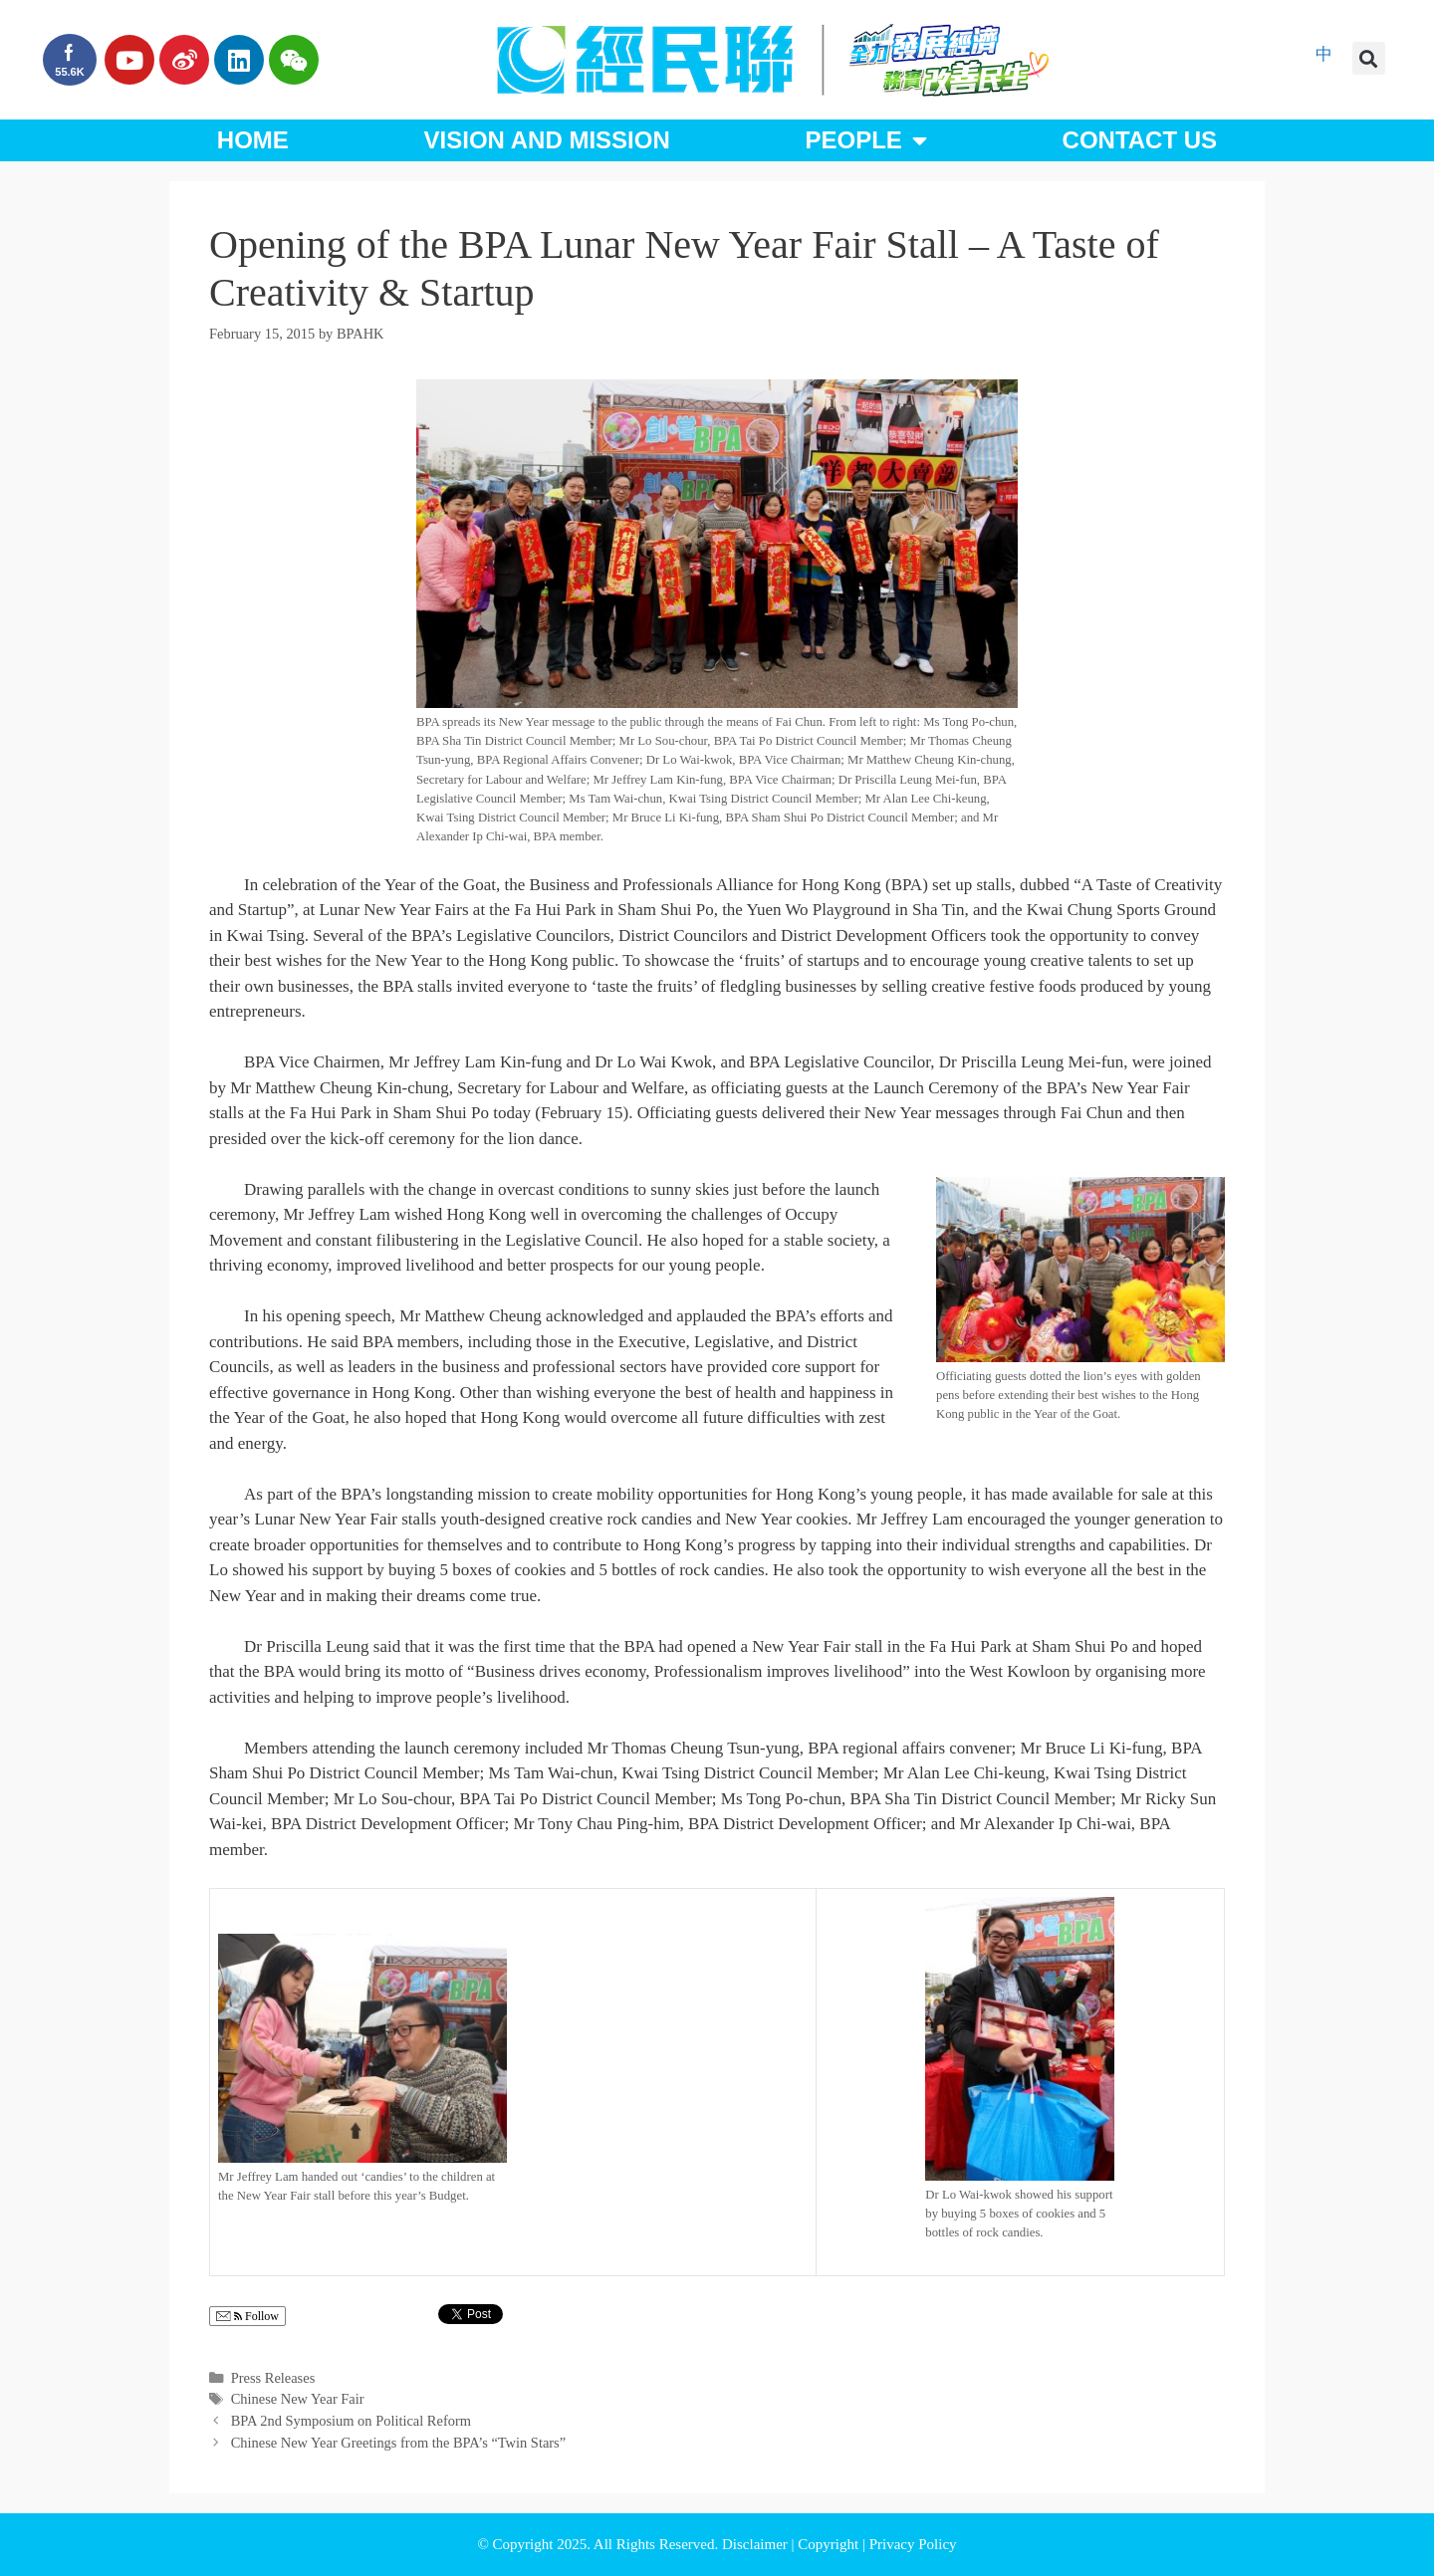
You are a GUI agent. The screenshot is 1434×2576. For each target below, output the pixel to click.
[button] (1368, 58)
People (865, 140)
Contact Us (1140, 139)
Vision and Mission (547, 139)
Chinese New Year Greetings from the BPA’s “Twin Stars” (399, 2443)
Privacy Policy (913, 2544)
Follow (247, 2316)
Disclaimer (757, 2544)
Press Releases (273, 2378)
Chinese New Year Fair (297, 2399)
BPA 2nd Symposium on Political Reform (351, 2421)
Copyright (830, 2544)
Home (253, 139)
